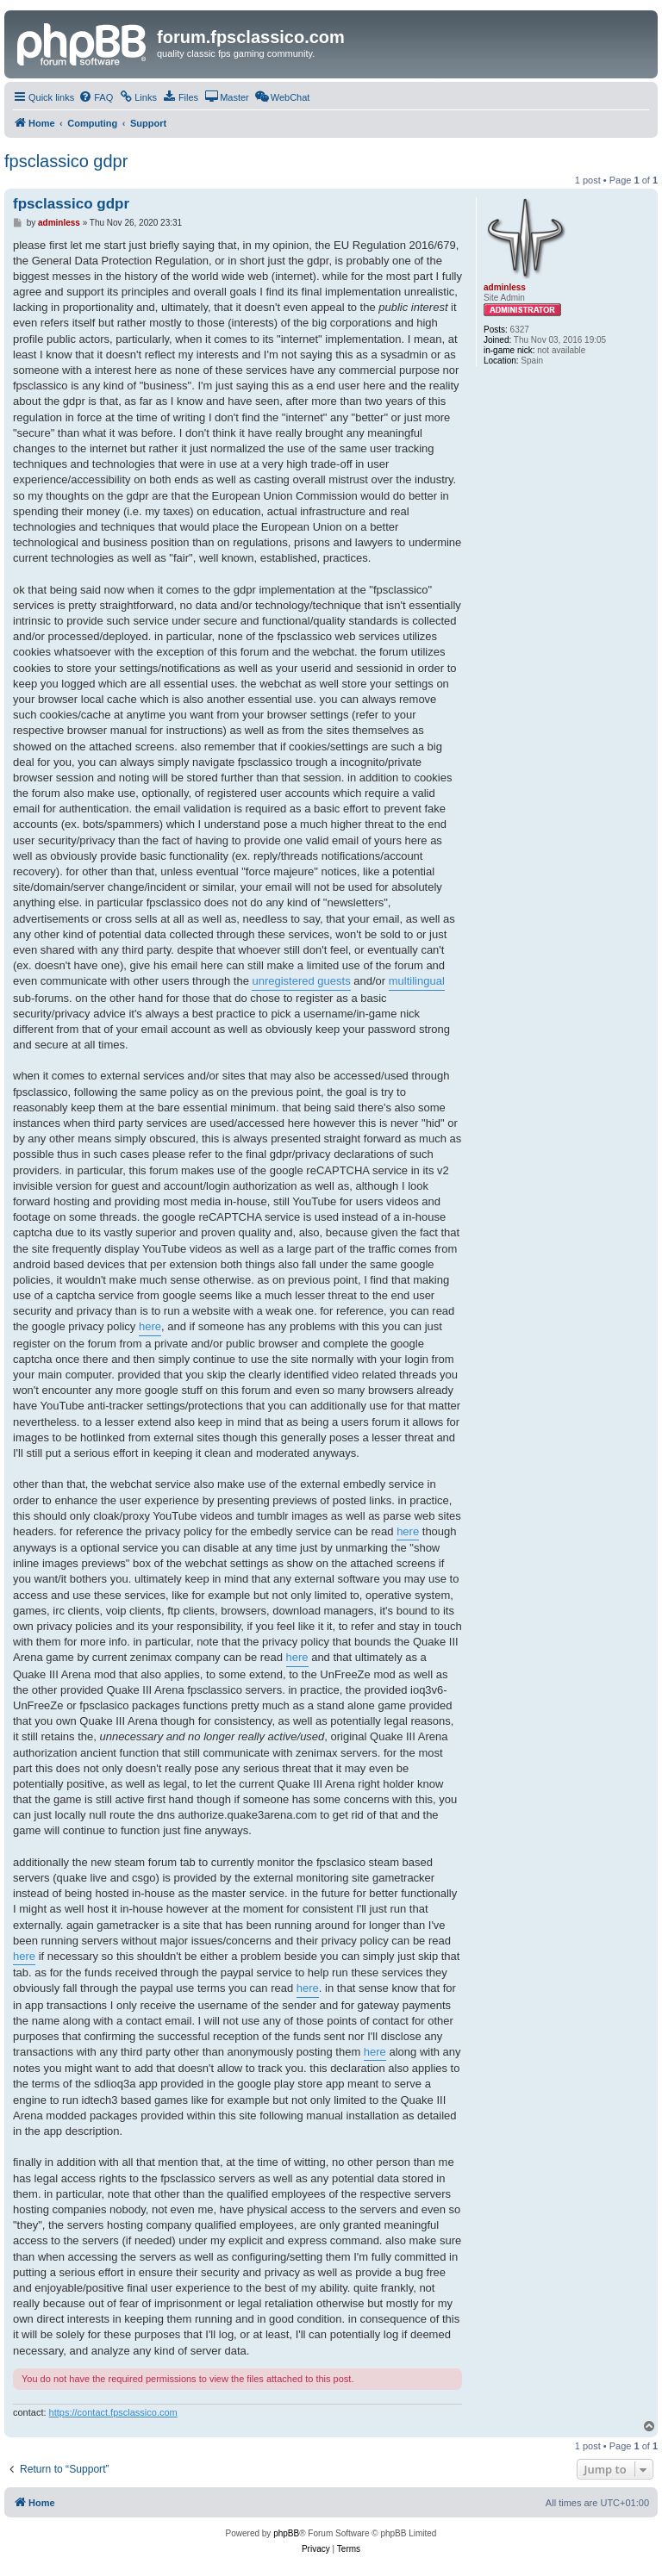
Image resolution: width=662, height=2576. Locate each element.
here (150, 1326)
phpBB (286, 2533)
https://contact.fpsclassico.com (113, 2412)
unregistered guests (301, 980)
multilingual (417, 980)
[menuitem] (95, 97)
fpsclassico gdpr (66, 161)
